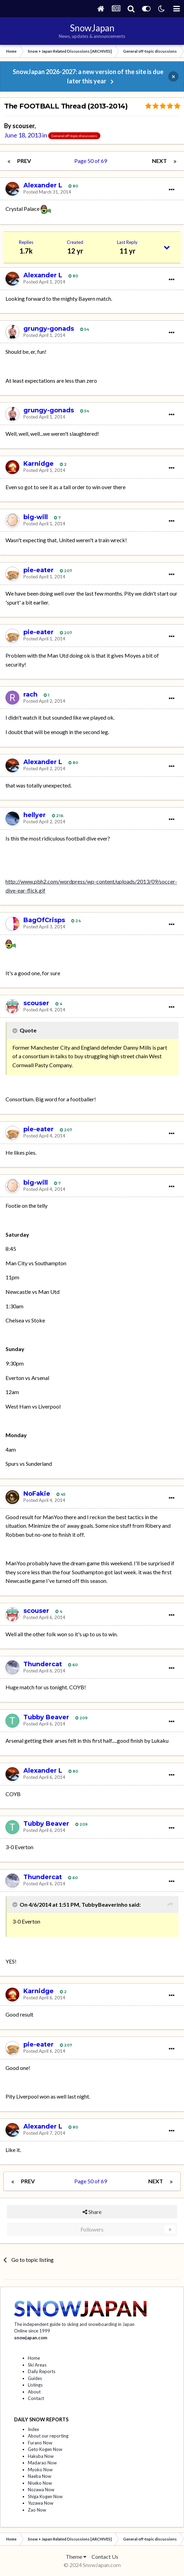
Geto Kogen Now (45, 2449)
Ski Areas (37, 2365)
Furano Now (40, 2442)
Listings (35, 2385)
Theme (76, 2556)
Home (34, 2358)
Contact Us (104, 2556)
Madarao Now (42, 2462)
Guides (35, 2378)
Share (92, 2211)
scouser (23, 126)
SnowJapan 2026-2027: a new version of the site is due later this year (88, 76)
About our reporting (48, 2436)
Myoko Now (40, 2469)
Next (159, 160)
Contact (36, 2398)
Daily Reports (41, 2371)
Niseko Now (40, 2483)
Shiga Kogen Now (45, 2496)
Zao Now (37, 2510)
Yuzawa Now (40, 2503)
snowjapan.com (30, 2337)
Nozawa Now (41, 2489)
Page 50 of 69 (91, 160)
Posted (47, 192)
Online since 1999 (32, 2330)
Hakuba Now (41, 2456)
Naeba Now (39, 2476)
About (34, 2391)
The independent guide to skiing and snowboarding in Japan (74, 2324)
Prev (24, 160)
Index (33, 2429)
